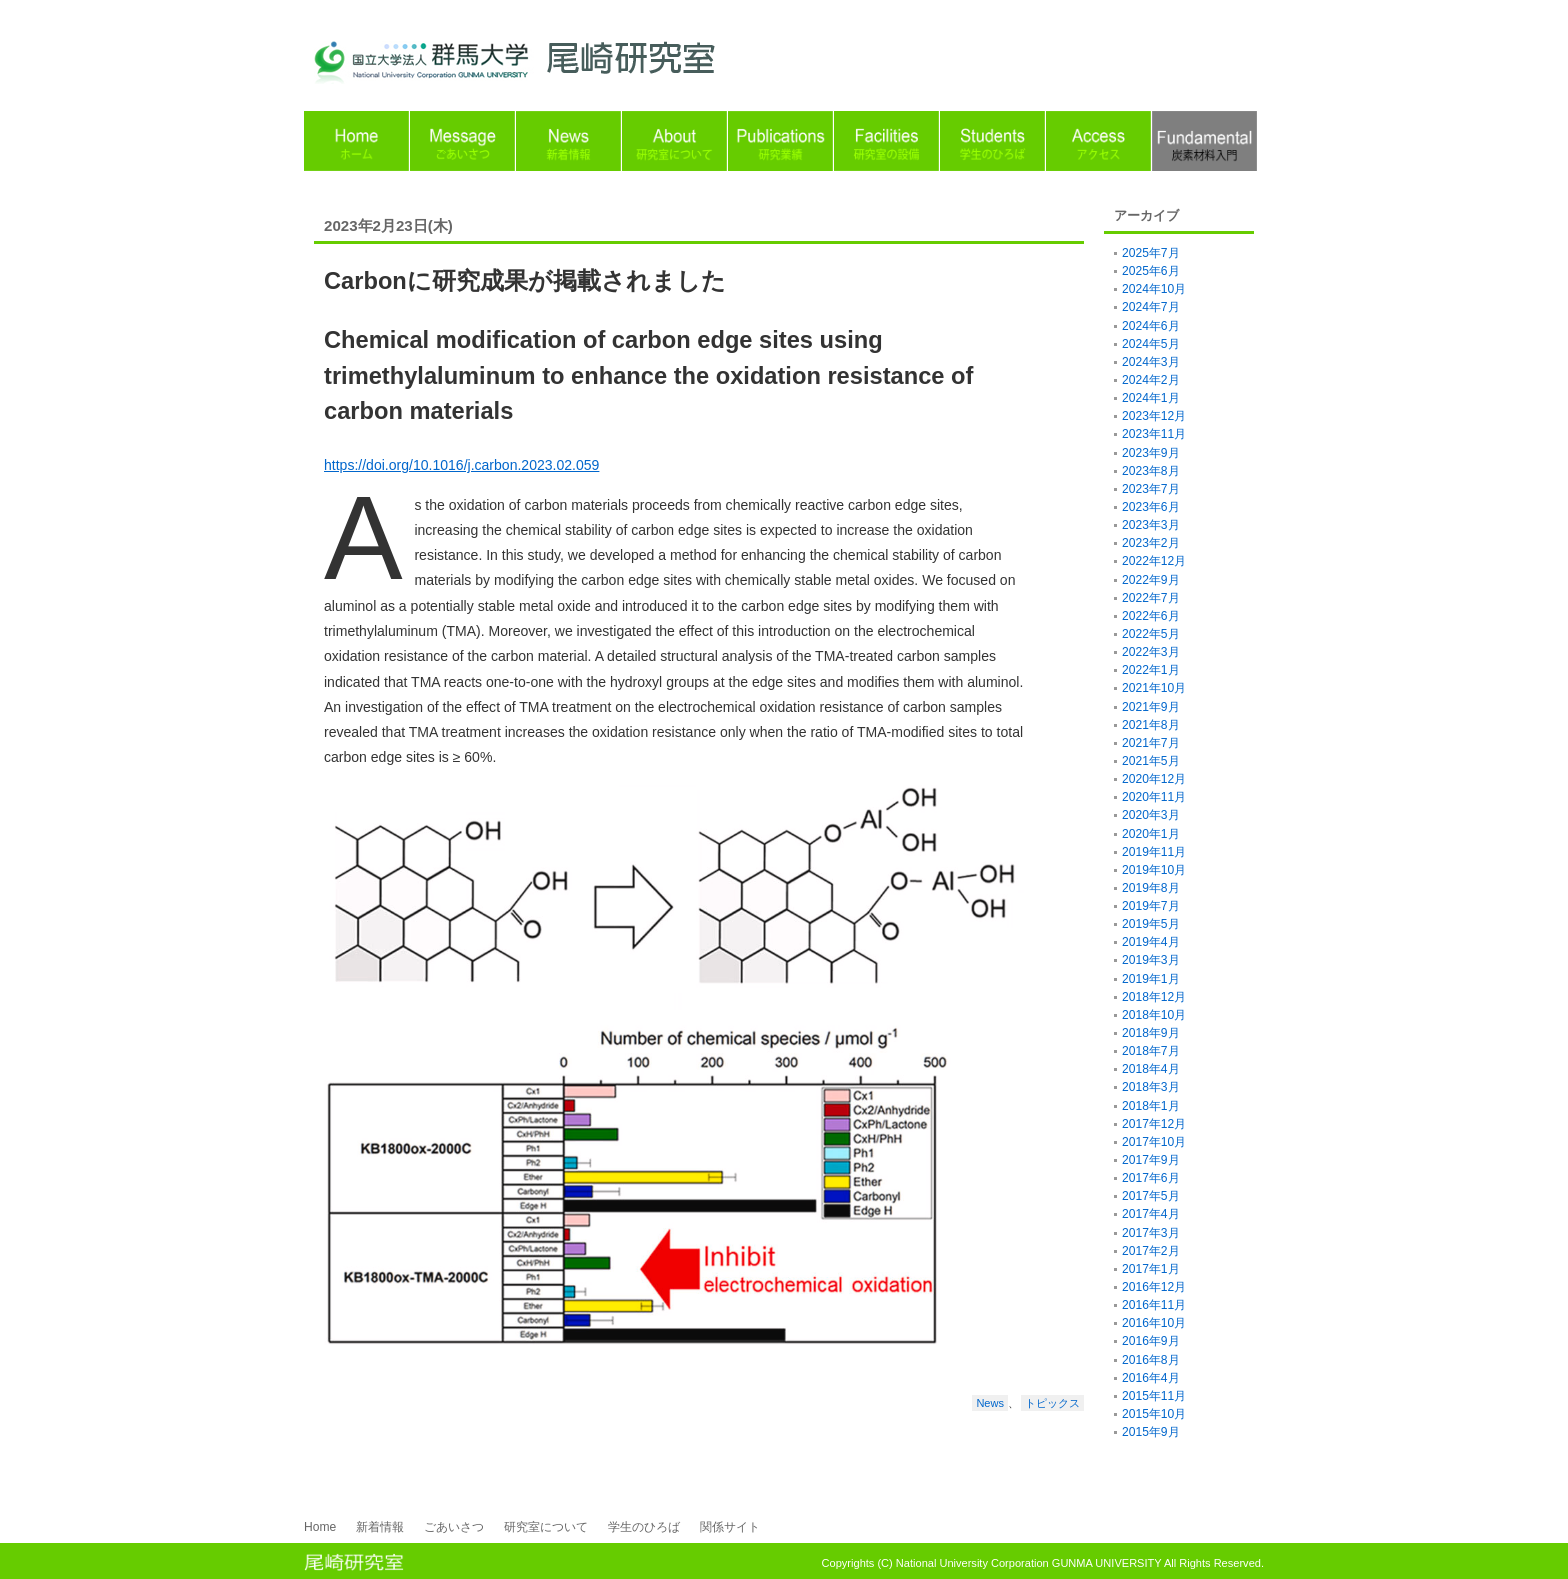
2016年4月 (1151, 1378)
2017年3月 (1151, 1233)
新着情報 (380, 1527)
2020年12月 (1154, 779)
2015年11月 (1154, 1396)
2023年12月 (1154, 416)
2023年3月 (1151, 525)
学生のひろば (644, 1527)
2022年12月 (1154, 561)
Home (320, 1527)
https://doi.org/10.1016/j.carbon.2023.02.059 (461, 465)
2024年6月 (1151, 326)
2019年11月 (1154, 852)
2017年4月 (1151, 1214)
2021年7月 (1151, 743)
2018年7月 (1151, 1051)
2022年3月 (1151, 652)
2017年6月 (1151, 1178)
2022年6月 (1151, 616)
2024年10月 (1154, 289)
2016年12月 (1154, 1287)
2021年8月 (1151, 725)
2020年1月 (1151, 834)
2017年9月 (1151, 1160)
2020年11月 (1154, 797)
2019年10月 (1154, 870)
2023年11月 (1154, 434)
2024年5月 (1151, 344)
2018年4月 (1151, 1069)
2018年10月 (1154, 1015)
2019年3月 (1151, 960)
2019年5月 (1151, 924)
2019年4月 (1151, 942)
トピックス (1052, 1403)
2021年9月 (1151, 707)
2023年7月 (1151, 489)
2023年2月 (1151, 543)
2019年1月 (1151, 979)
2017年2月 (1151, 1251)
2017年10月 (1154, 1142)
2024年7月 (1151, 307)
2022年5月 (1151, 634)
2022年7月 (1151, 598)
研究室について (546, 1527)
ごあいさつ (454, 1527)
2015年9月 (1151, 1432)
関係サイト (730, 1527)
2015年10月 (1154, 1414)
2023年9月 (1151, 453)
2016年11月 (1154, 1305)
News (990, 1403)
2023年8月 (1151, 471)
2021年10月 (1154, 688)
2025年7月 (1151, 253)
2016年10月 (1154, 1323)
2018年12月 (1154, 997)
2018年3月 (1151, 1087)
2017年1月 (1151, 1269)
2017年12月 (1154, 1124)
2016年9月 (1151, 1341)
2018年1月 (1151, 1106)
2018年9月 (1151, 1033)
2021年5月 (1151, 761)
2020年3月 (1151, 815)
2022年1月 (1151, 670)
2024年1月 (1151, 398)
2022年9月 (1151, 580)
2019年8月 (1151, 888)
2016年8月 (1151, 1360)
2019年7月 (1151, 906)
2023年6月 (1151, 507)
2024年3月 (1151, 362)
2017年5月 (1151, 1196)
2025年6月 (1151, 271)
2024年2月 (1151, 380)
